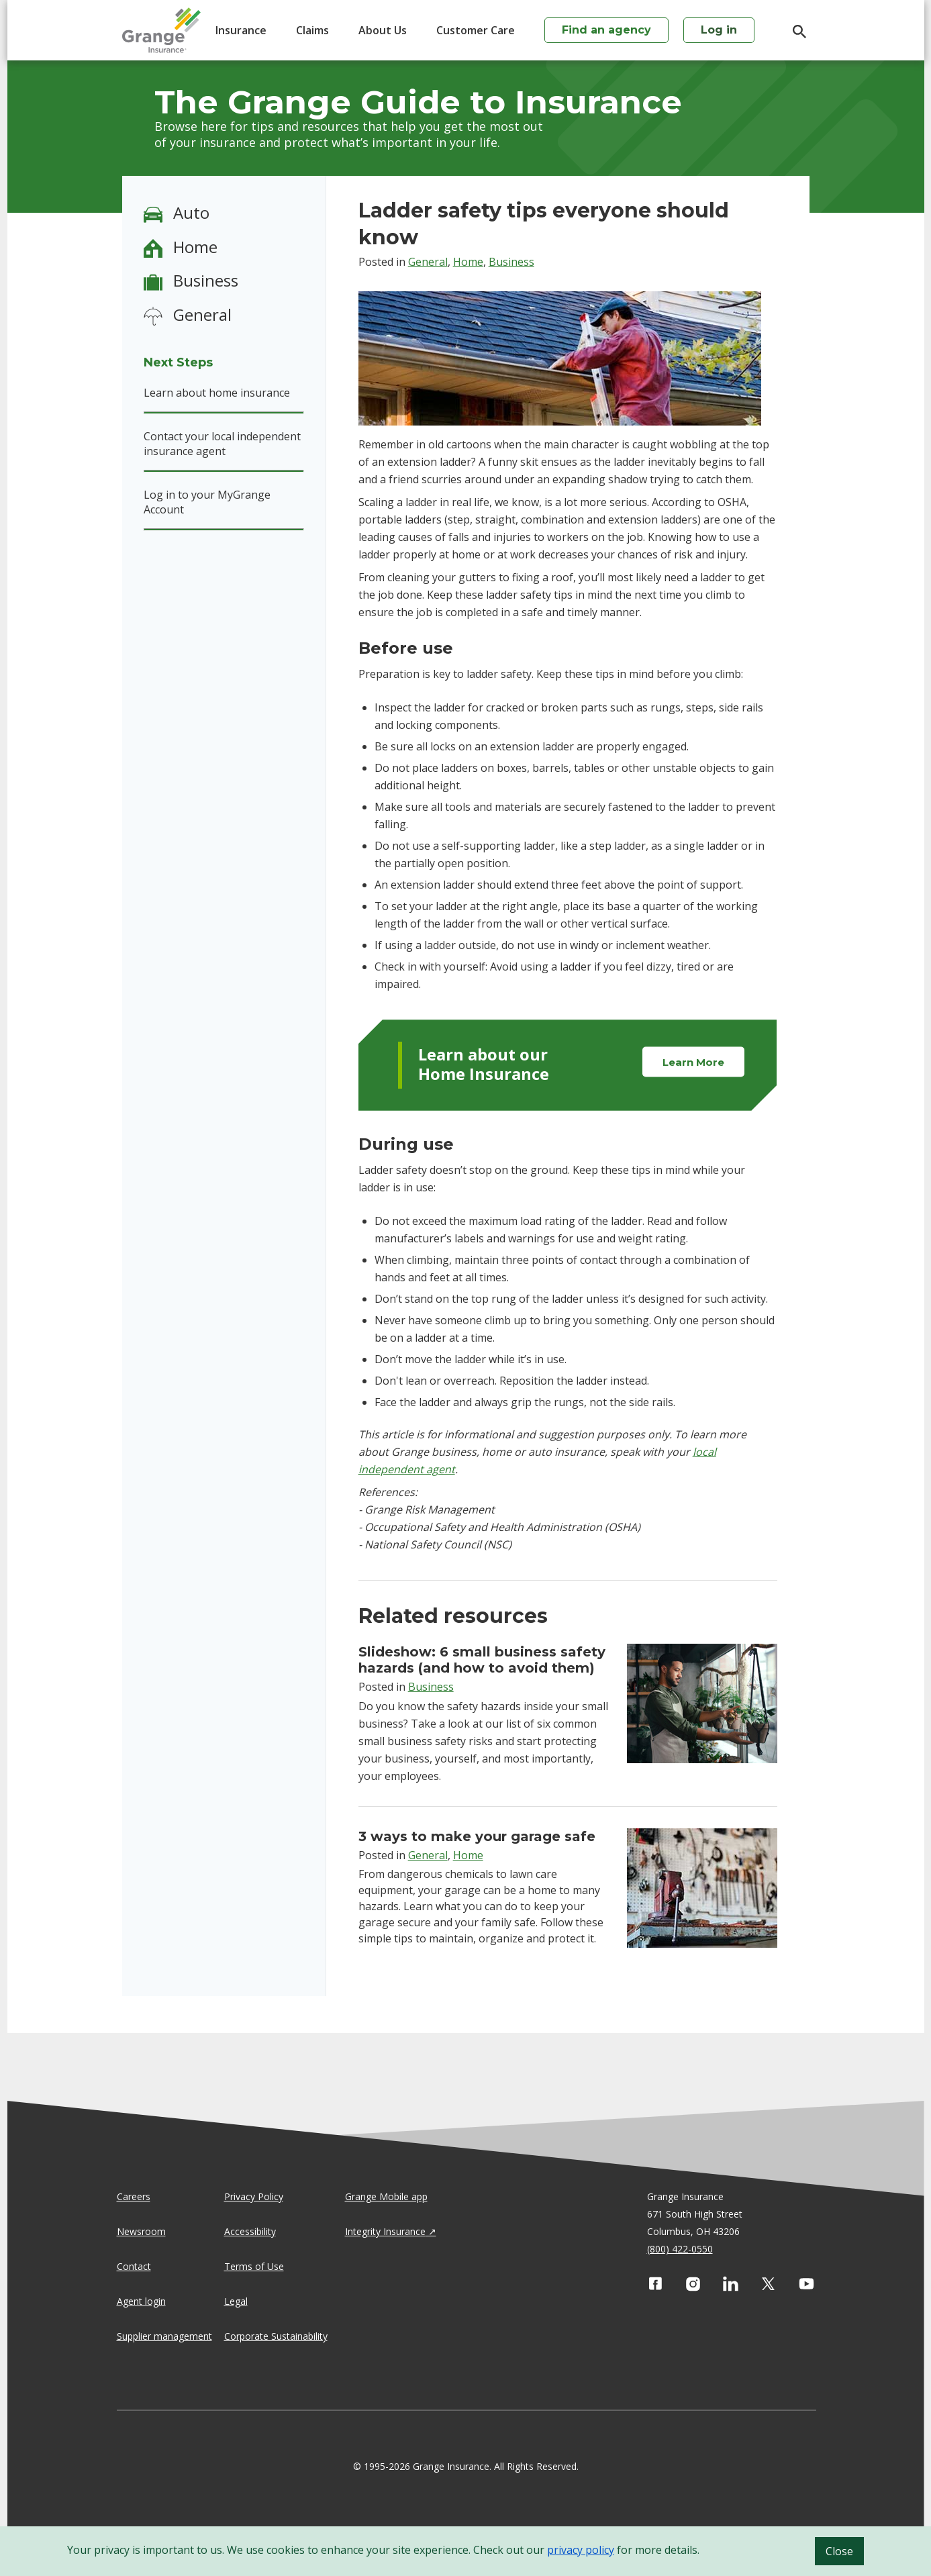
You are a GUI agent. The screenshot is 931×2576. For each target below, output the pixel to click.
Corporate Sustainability (276, 2336)
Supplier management (164, 2336)
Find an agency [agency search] (606, 29)
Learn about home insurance (217, 392)
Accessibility (250, 2231)
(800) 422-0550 (680, 2248)
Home (195, 247)
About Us (382, 30)
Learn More (693, 1062)
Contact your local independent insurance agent (222, 443)
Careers (133, 2196)
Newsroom (141, 2231)
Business (205, 280)
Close (839, 2551)
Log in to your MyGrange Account (207, 502)
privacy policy (580, 2549)
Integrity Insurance (385, 2231)
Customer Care (475, 30)
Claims (312, 30)
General (202, 314)
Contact (134, 2266)
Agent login (141, 2301)
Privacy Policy (253, 2196)
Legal (236, 2301)
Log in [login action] (719, 29)
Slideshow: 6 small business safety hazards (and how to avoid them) (481, 1660)
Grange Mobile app (386, 2196)
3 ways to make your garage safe (476, 1836)
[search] (793, 31)
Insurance (240, 30)
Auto (191, 212)
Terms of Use (254, 2266)
